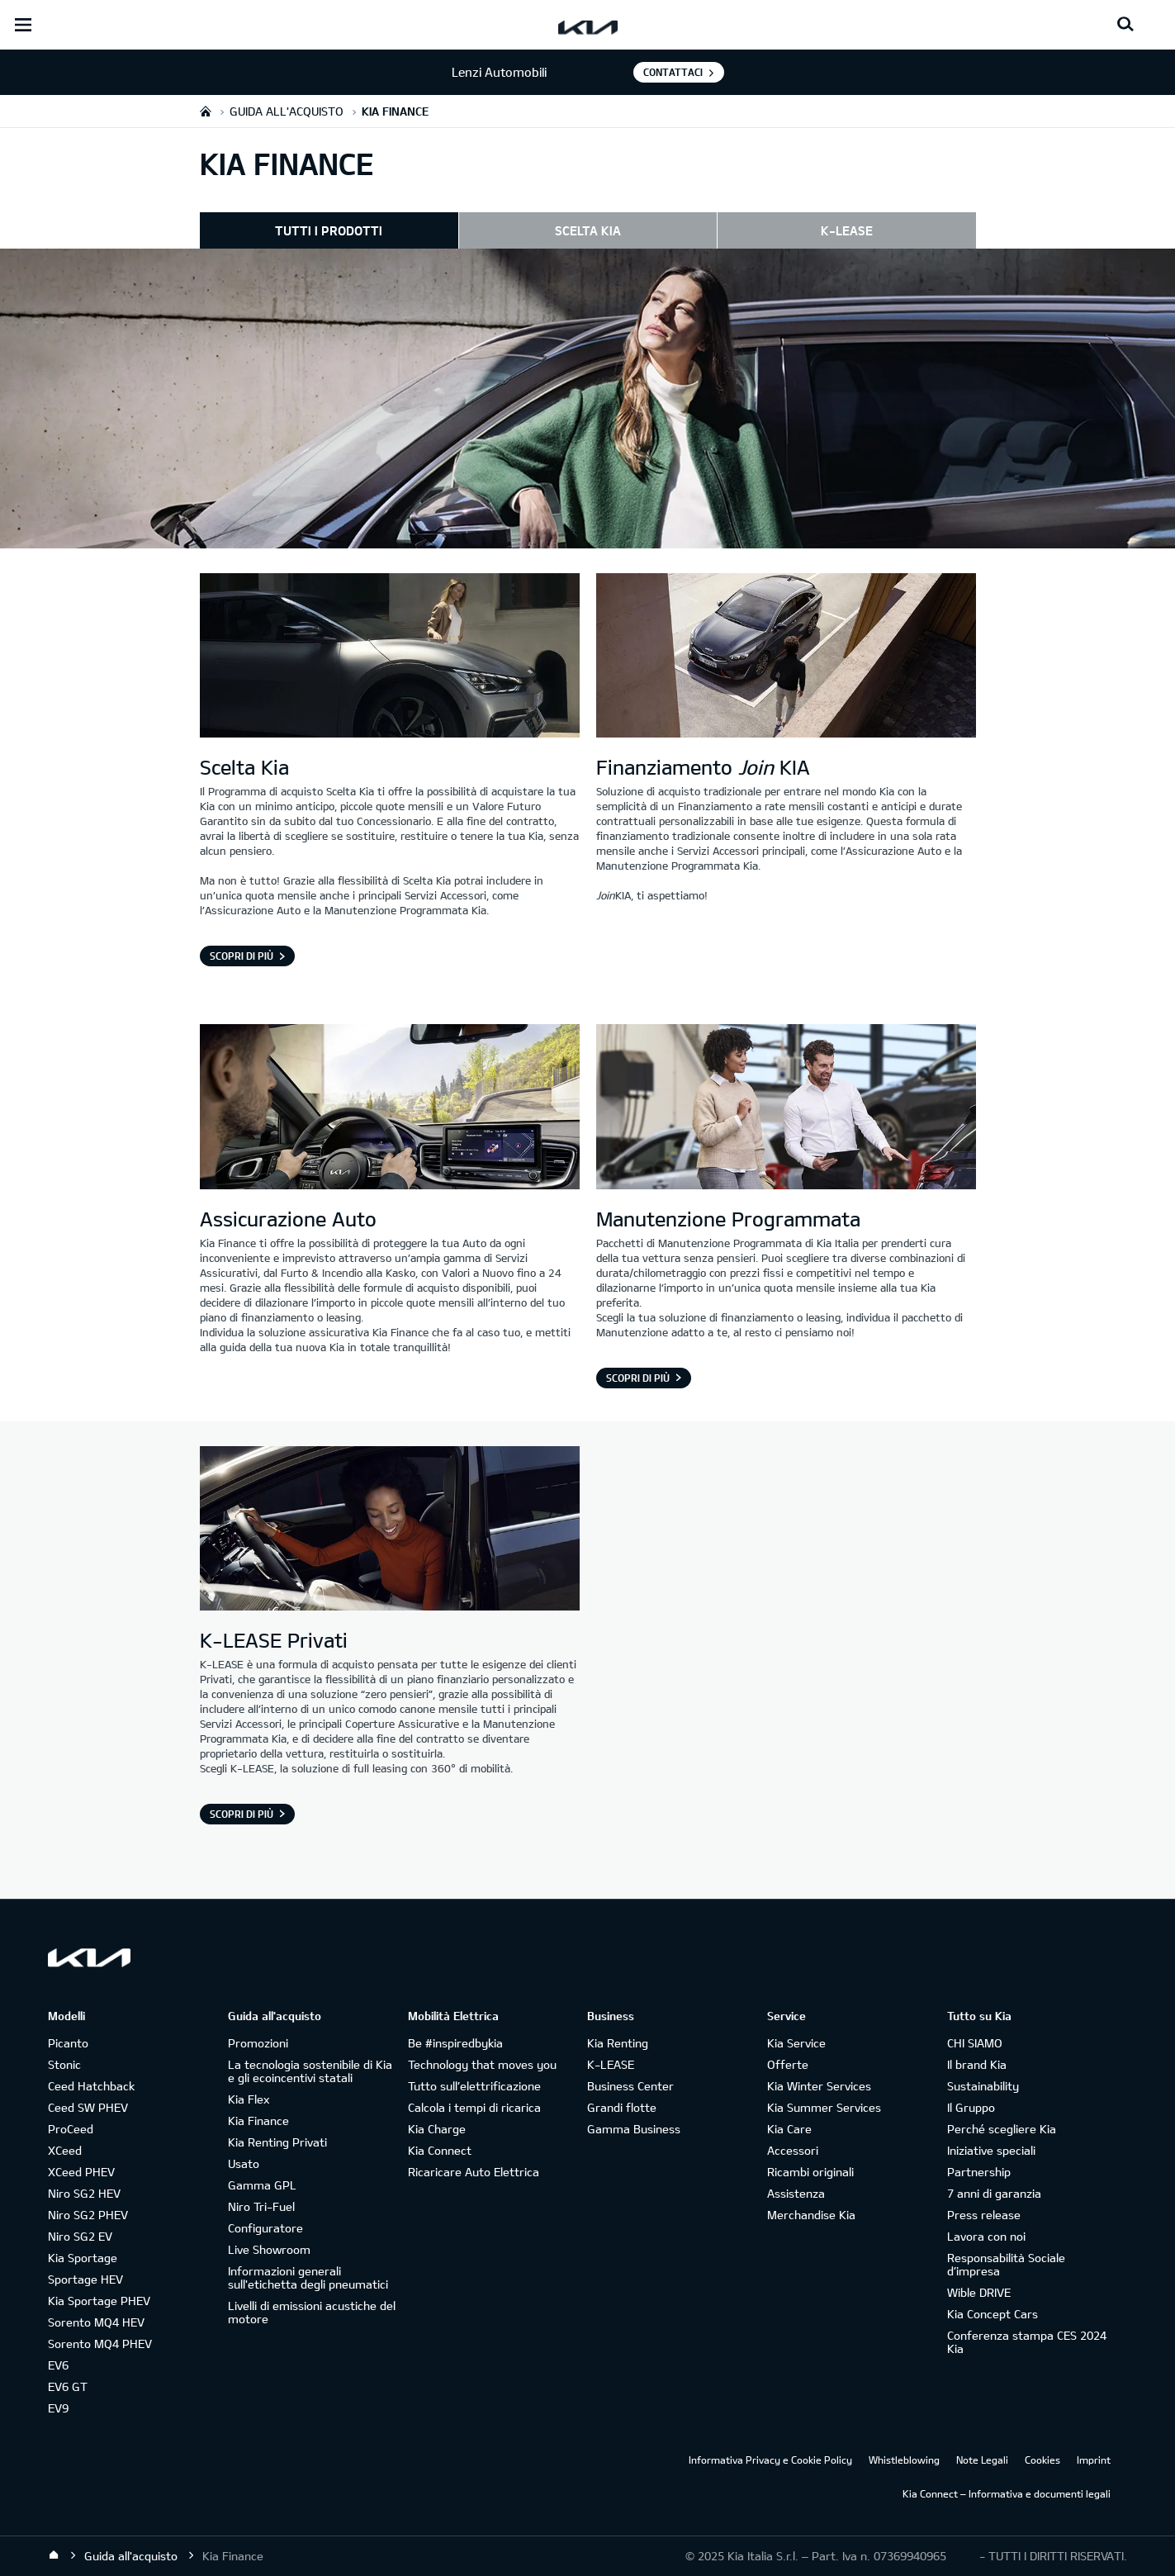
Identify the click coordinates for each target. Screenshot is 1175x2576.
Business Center (630, 2086)
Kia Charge (437, 2129)
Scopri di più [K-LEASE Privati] (241, 1813)
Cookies (1042, 2459)
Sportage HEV (85, 2279)
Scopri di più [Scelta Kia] (241, 955)
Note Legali (982, 2459)
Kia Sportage (82, 2258)
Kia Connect (439, 2150)
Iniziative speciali (991, 2150)
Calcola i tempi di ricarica (474, 2107)
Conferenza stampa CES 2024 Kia (1026, 2341)
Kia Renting (617, 2043)
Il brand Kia (977, 2064)
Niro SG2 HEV (84, 2193)
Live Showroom (269, 2249)
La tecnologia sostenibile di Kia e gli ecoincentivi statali (310, 2071)
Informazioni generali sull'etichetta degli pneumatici (308, 2277)
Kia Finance (258, 2120)
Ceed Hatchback (91, 2086)
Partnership (979, 2172)
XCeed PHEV (81, 2172)
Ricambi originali (810, 2172)
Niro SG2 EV (80, 2236)
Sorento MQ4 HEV (96, 2322)
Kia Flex (248, 2099)
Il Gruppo (971, 2107)
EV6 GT (68, 2386)
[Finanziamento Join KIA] (786, 657)
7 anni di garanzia (994, 2193)
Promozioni (258, 2043)
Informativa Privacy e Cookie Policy (770, 2459)
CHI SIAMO (974, 2043)
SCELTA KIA (588, 230)
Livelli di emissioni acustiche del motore (312, 2312)
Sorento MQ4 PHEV (100, 2343)
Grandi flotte (621, 2107)
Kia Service (796, 2043)
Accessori (792, 2150)
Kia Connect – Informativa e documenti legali (1007, 2493)
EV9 (58, 2408)
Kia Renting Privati (277, 2142)
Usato (243, 2163)
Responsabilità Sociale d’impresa (1006, 2264)
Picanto (68, 2043)
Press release (984, 2215)
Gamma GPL (262, 2185)
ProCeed (70, 2129)
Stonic (64, 2064)
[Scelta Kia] (390, 657)
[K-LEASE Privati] (390, 1530)
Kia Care (789, 2129)
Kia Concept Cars (992, 2314)
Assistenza (796, 2193)
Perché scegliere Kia (1001, 2129)
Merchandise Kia (811, 2215)
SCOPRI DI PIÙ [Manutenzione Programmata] (638, 1377)
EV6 (58, 2365)
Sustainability (983, 2086)
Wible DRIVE (979, 2292)
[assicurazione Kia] (390, 1108)
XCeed (65, 2150)
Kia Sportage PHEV (99, 2301)
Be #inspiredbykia (455, 2043)
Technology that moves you (482, 2064)
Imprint (1094, 2459)
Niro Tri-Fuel (261, 2206)
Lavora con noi (986, 2236)
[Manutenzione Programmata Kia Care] (786, 1108)
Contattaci (673, 72)
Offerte (787, 2064)
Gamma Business (633, 2129)
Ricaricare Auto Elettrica (473, 2172)
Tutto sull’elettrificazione (474, 2086)
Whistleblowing (904, 2459)
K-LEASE (847, 230)
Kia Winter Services (819, 2086)
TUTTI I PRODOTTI (328, 230)
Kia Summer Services (824, 2107)
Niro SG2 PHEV (88, 2215)
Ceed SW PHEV (88, 2107)
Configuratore (265, 2228)
